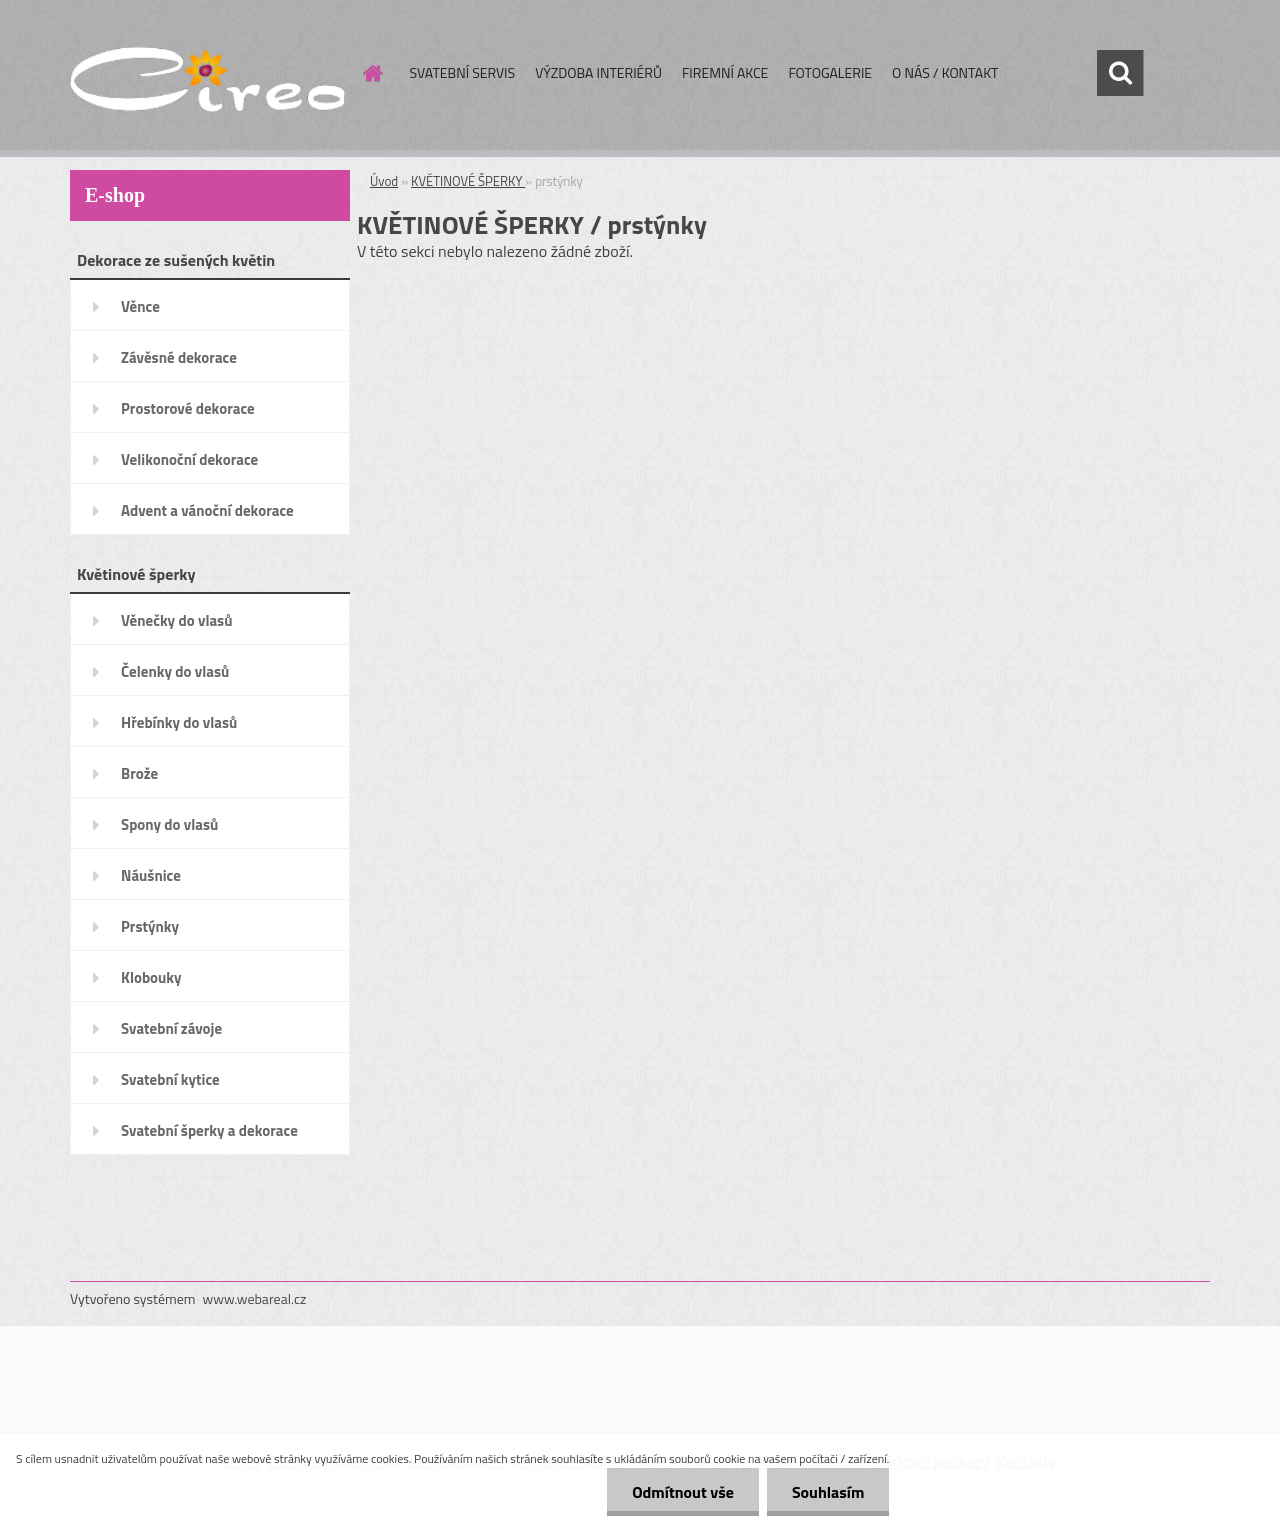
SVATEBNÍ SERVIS (463, 72)
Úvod (384, 181)
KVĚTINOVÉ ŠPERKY (468, 181)
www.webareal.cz (255, 1298)
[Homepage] (372, 73)
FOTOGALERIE (830, 72)
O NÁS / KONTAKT (945, 72)
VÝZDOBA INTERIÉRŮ (598, 72)
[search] (1120, 73)
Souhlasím (828, 1492)
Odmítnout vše (683, 1492)
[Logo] (207, 74)
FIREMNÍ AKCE (725, 72)
